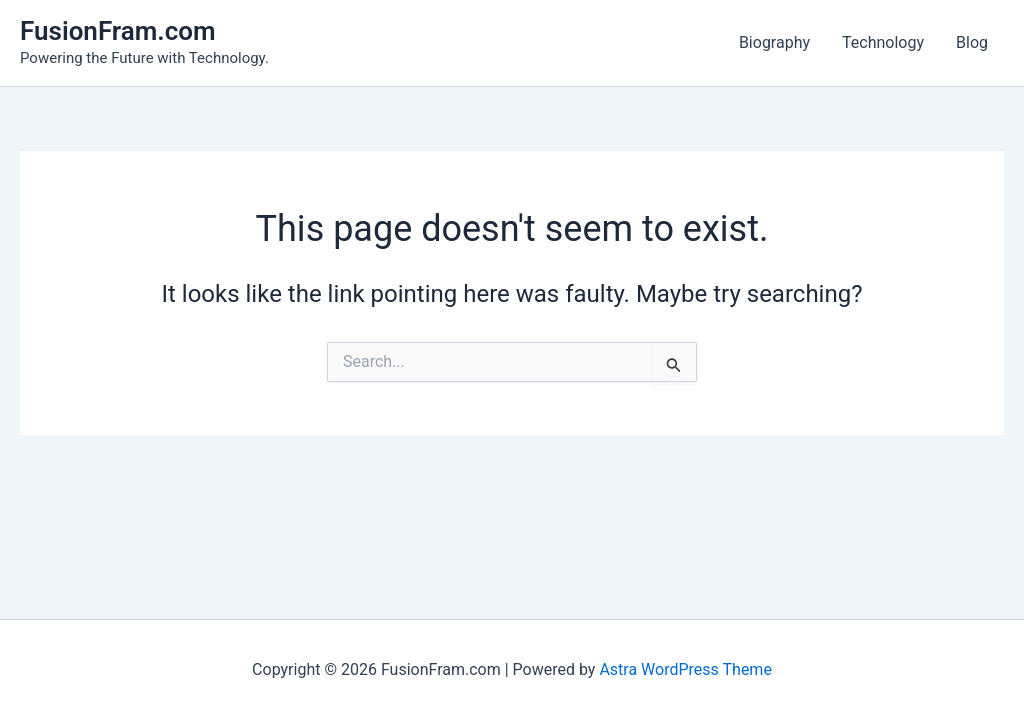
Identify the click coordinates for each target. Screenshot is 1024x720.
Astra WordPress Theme (685, 669)
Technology (883, 42)
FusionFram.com (118, 31)
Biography (774, 42)
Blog (972, 42)
